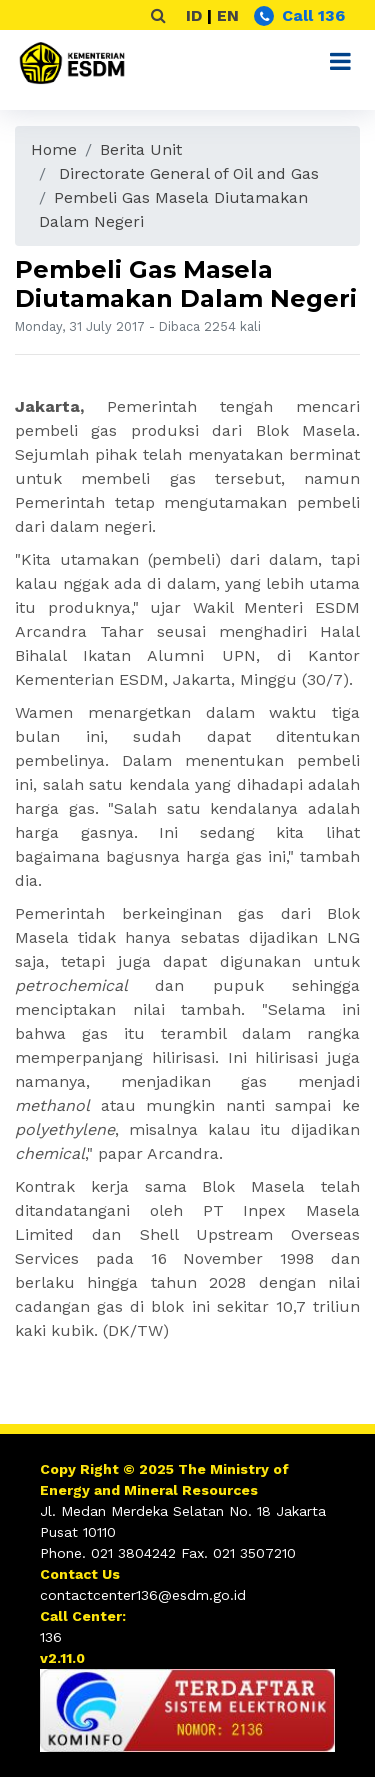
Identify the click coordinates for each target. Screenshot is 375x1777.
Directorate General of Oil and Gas (189, 173)
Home (54, 149)
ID (194, 15)
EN (228, 15)
